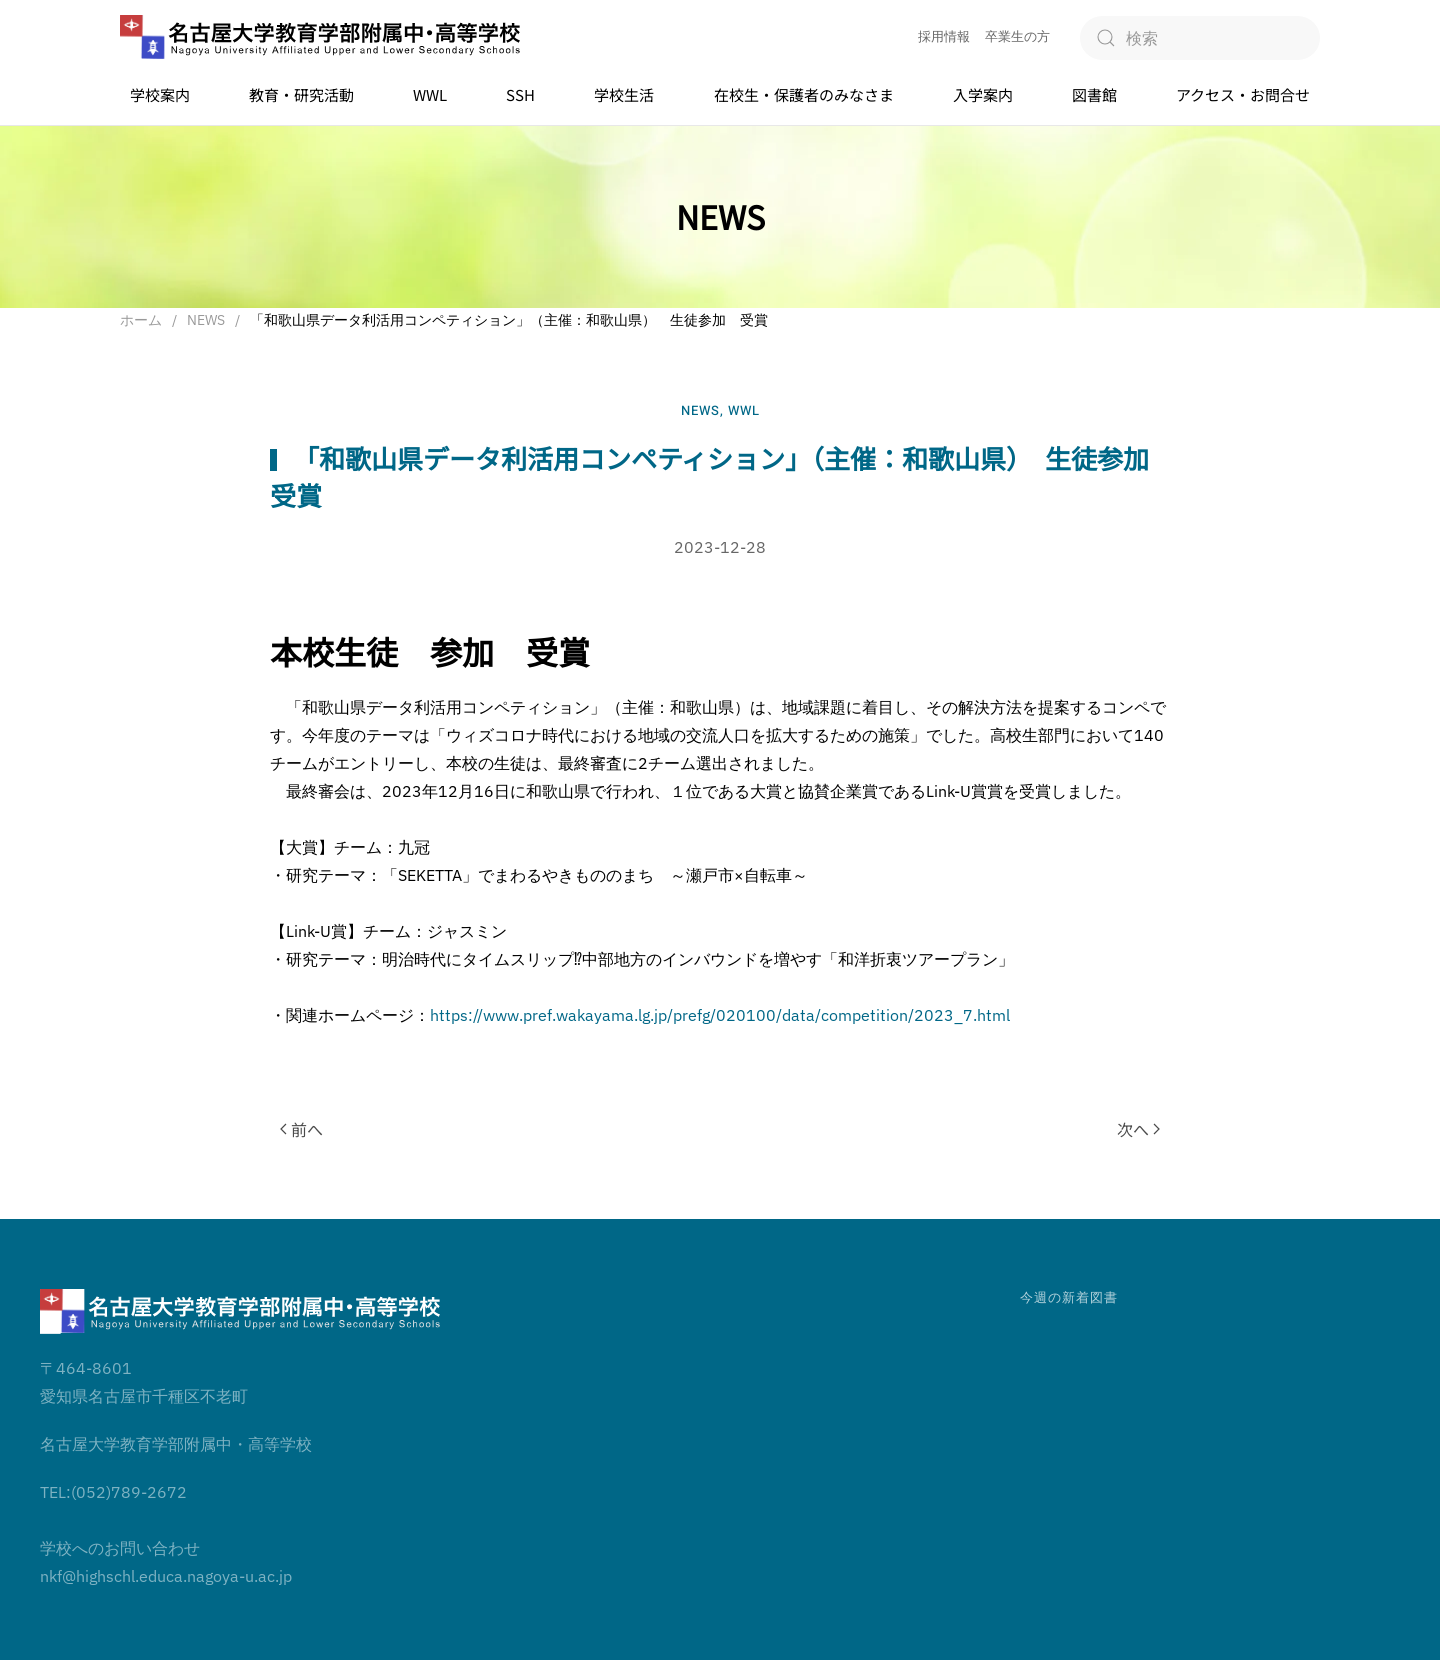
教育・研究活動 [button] (301, 94)
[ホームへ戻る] (320, 37)
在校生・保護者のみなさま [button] (804, 94)
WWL (744, 410)
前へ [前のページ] (301, 1129)
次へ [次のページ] (1138, 1129)
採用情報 (944, 36)
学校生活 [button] (624, 94)
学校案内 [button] (160, 94)
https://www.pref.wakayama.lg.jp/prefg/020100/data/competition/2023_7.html (720, 1015)
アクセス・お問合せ (1243, 94)
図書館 (1094, 94)
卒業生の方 (1017, 36)
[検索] (1200, 38)
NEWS (700, 410)
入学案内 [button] (983, 94)
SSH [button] (520, 94)
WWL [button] (430, 94)
